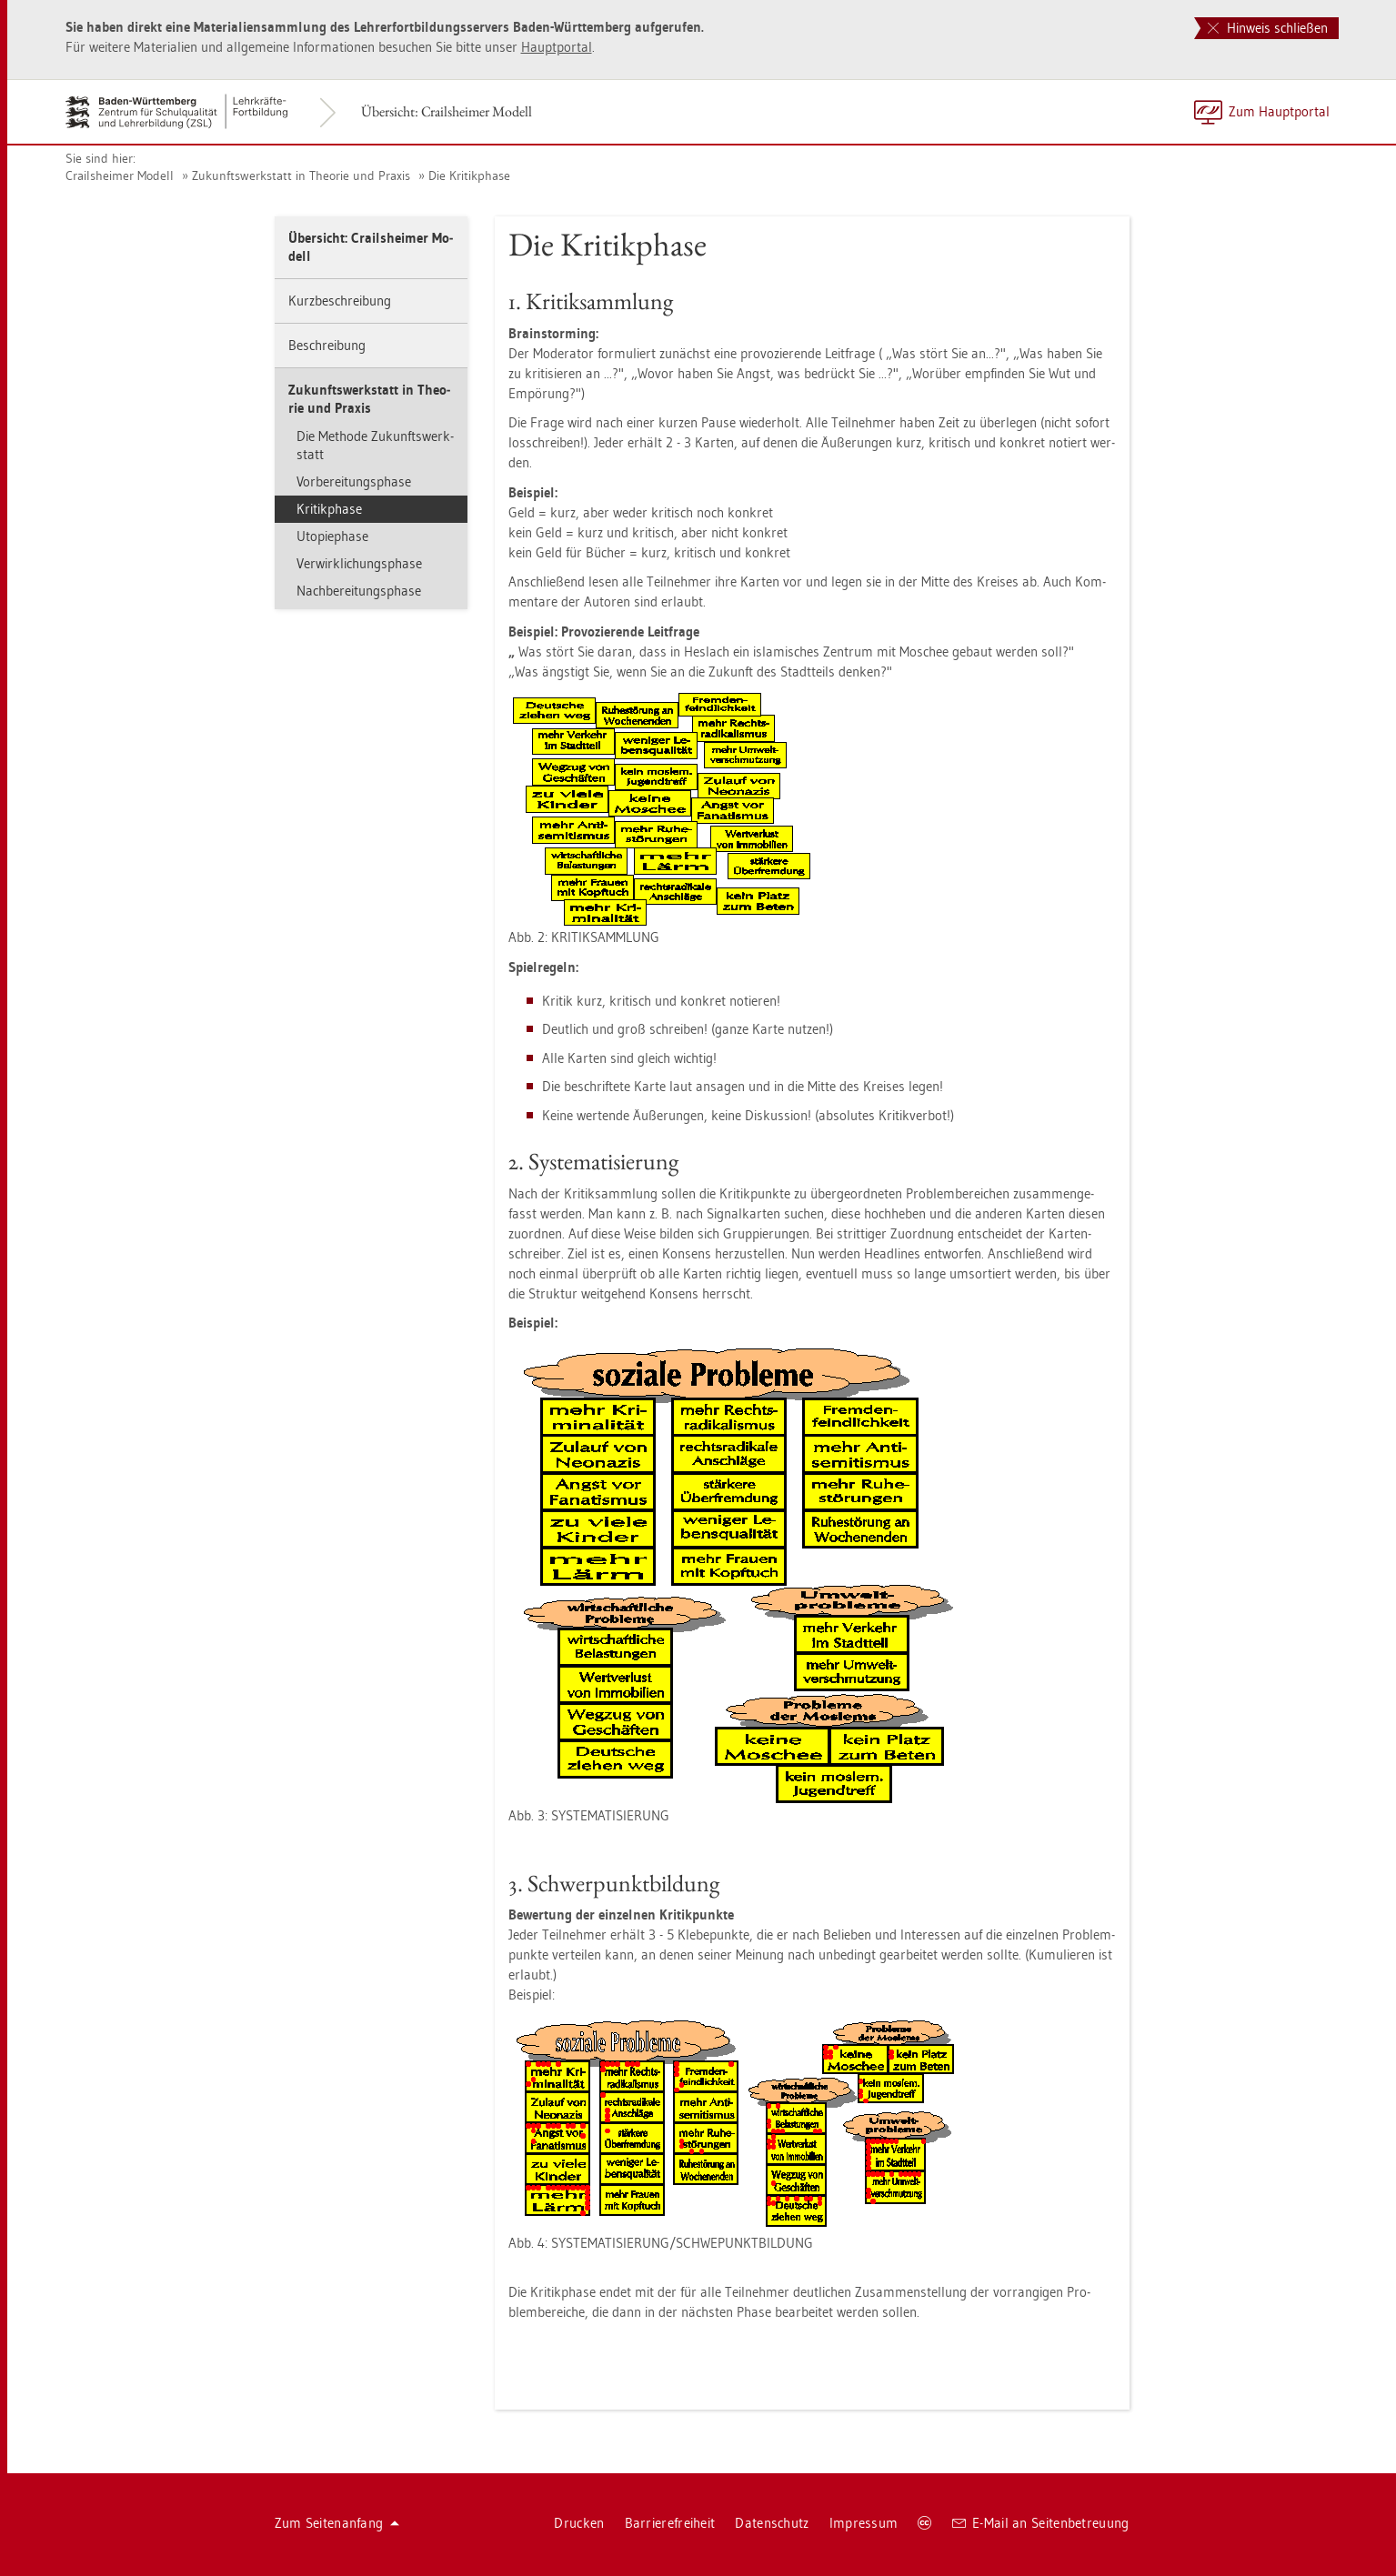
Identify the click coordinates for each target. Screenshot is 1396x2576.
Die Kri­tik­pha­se (469, 175)
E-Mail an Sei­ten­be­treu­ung (1041, 2522)
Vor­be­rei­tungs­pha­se (353, 481)
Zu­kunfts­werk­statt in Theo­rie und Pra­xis (301, 175)
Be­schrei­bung (327, 345)
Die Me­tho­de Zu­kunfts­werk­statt (375, 445)
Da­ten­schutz (771, 2522)
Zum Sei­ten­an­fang (337, 2522)
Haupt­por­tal (556, 46)
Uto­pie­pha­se (332, 536)
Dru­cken (579, 2522)
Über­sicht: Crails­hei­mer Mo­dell (446, 111)
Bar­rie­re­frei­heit (670, 2522)
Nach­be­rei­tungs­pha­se (358, 590)
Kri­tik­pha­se (329, 508)
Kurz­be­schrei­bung (339, 300)
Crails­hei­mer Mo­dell (119, 175)
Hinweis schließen (1268, 27)
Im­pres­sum (864, 2522)
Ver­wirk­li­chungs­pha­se (359, 563)
